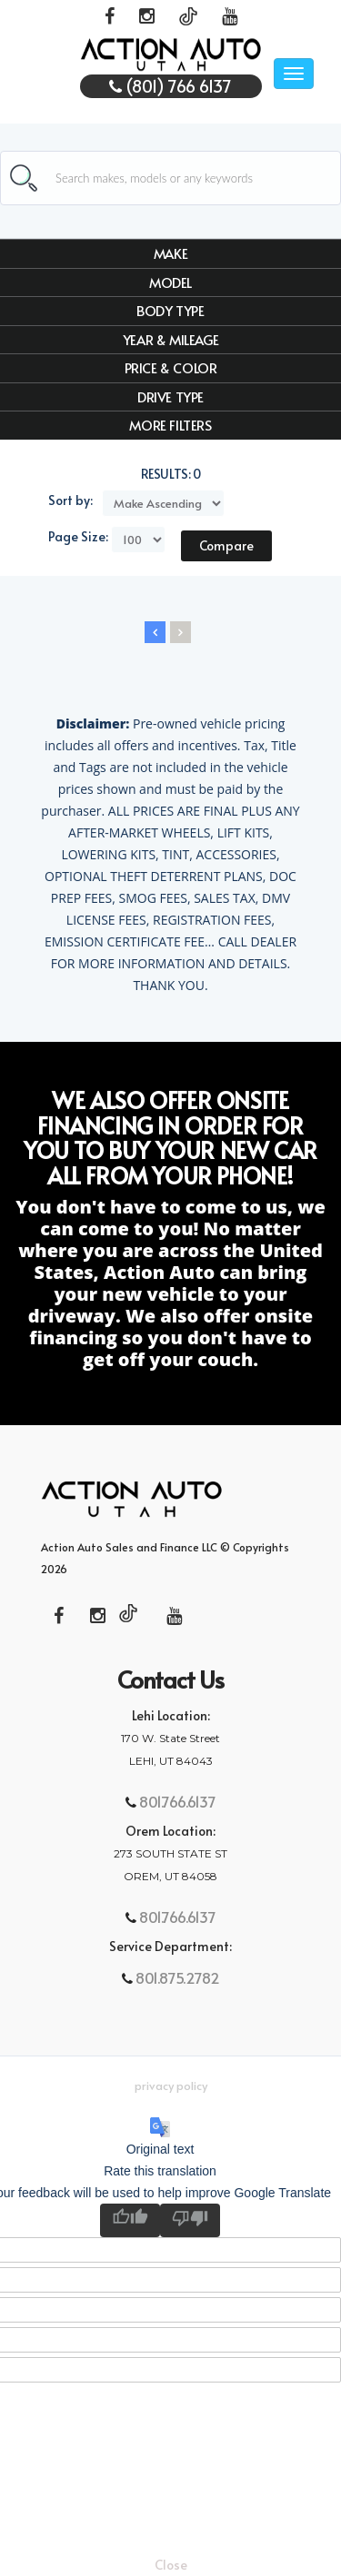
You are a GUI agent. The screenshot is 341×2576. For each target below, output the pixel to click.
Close (171, 2564)
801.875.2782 (175, 1977)
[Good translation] (130, 2220)
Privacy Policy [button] (171, 2085)
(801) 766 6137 (170, 85)
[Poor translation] (190, 2220)
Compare (226, 545)
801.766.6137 (175, 1801)
